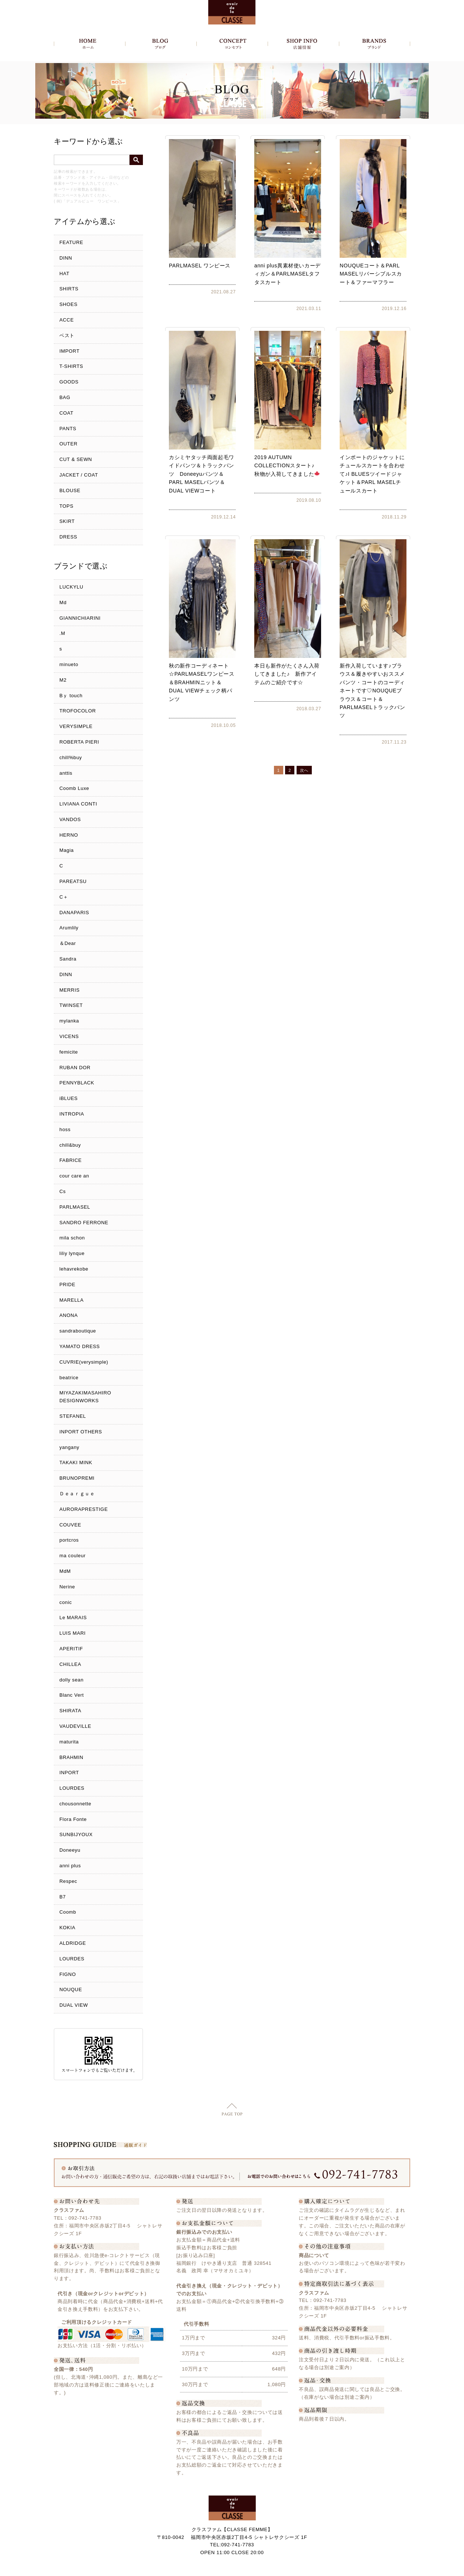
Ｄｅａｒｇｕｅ (77, 1493)
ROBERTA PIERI (79, 742)
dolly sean (71, 1680)
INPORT (69, 1772)
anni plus (70, 1865)
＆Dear (67, 943)
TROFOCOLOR (77, 711)
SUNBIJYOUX (76, 1834)
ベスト (67, 335)
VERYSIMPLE (75, 726)
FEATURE (71, 242)
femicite (68, 1052)
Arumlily (68, 927)
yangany (69, 1447)
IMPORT (69, 351)
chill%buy (70, 757)
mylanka (69, 1021)
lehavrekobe (73, 1269)
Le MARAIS (73, 1617)
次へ (304, 770)
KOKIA (67, 1927)
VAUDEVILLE (75, 1726)
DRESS (68, 537)
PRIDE (67, 1284)
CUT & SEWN (75, 459)
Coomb (67, 1912)
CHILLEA (70, 1664)
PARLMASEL (74, 1207)
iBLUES (68, 1098)
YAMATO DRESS (79, 1346)
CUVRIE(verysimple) (83, 1362)
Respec (68, 1881)
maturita (69, 1742)
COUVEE (70, 1525)
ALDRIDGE (72, 1943)
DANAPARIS (74, 912)
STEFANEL (72, 1416)
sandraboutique (77, 1331)
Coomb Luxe (74, 788)
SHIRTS (68, 288)
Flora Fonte (73, 1819)
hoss (65, 1129)
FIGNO (67, 1974)
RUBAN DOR (75, 1067)
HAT (64, 273)
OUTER (68, 444)
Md (62, 602)
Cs (62, 1191)
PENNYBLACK (76, 1083)
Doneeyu (70, 1850)
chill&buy (70, 1145)
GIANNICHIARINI (80, 618)
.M (62, 633)
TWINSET (71, 1005)
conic (65, 1602)
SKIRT (67, 521)
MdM (65, 1571)
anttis (65, 773)
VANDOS (70, 819)
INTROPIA (71, 1114)
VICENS (69, 1036)
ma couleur (72, 1555)
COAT (66, 413)
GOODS (69, 382)
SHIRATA (70, 1710)
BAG (64, 397)
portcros (69, 1540)
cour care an (74, 1176)
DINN (65, 258)
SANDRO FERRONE (83, 1222)
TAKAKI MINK (75, 1462)
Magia (66, 850)
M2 (62, 680)
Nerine (67, 1587)
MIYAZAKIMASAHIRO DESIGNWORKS (85, 1396)
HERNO (68, 835)
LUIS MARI (72, 1633)
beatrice (68, 1377)
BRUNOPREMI (77, 1478)
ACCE (66, 320)
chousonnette (75, 1803)
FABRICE (70, 1160)
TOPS (66, 506)
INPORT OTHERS (80, 1431)
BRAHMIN (71, 1757)
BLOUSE (70, 490)
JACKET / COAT (78, 475)
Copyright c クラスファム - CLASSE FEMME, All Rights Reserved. (232, 2567)
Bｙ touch (70, 695)
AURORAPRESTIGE (83, 1509)
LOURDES (71, 1788)
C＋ (63, 897)
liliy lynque (72, 1253)
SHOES (68, 304)
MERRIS (69, 990)
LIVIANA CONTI (78, 804)
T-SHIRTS (71, 366)
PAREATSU (72, 881)
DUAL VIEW (73, 2005)
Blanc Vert (71, 1695)
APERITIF (71, 1648)
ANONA (68, 1315)
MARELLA (71, 1300)
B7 (62, 1897)
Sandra (67, 959)
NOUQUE (70, 1989)
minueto (68, 664)
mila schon (72, 1238)
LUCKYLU (71, 587)
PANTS (67, 428)
